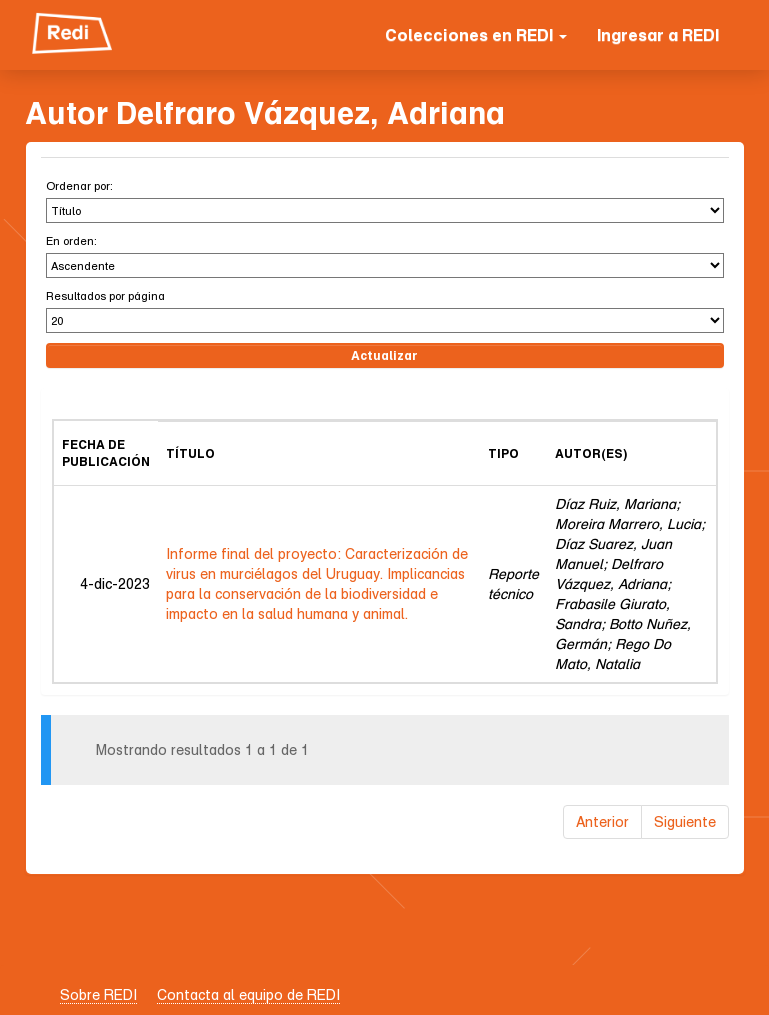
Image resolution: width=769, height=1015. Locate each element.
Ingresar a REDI (658, 35)
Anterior (602, 821)
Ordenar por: (79, 185)
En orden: (71, 240)
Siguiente (685, 821)
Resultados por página (105, 295)
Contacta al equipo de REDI (248, 994)
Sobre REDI (98, 994)
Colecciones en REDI (476, 35)
